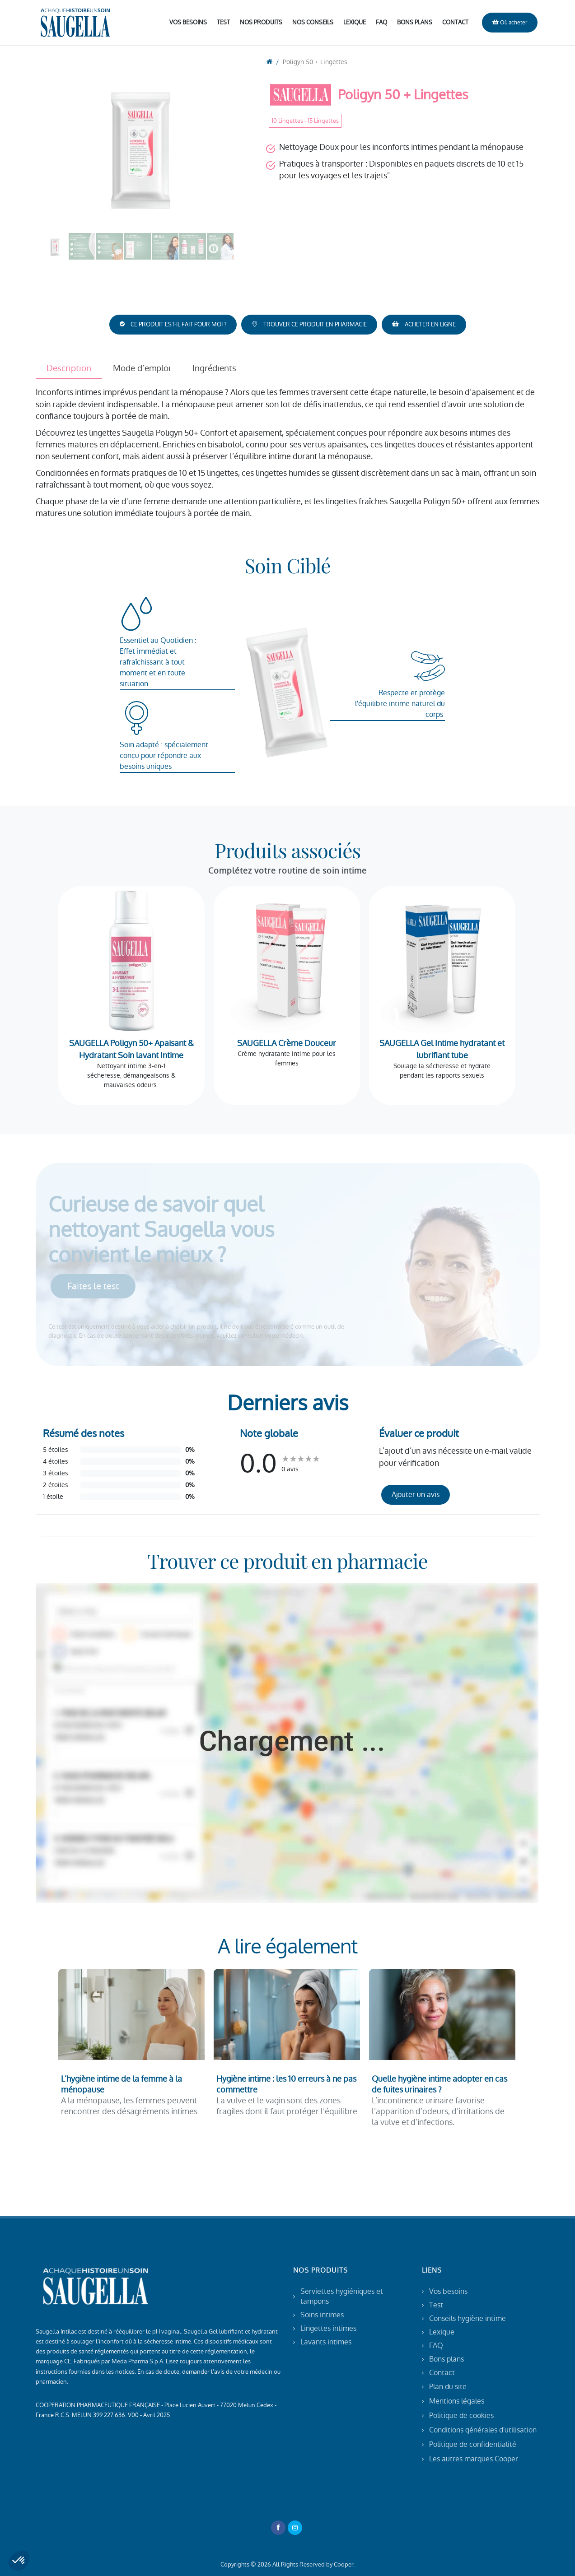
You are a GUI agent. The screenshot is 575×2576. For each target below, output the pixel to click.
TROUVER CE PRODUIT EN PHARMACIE (309, 324)
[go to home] (269, 61)
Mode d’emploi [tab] (142, 368)
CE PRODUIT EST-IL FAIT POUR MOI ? (173, 324)
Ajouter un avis (415, 1494)
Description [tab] (69, 368)
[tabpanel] (288, 452)
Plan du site (448, 2386)
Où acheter (509, 22)
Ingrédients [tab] (214, 368)
